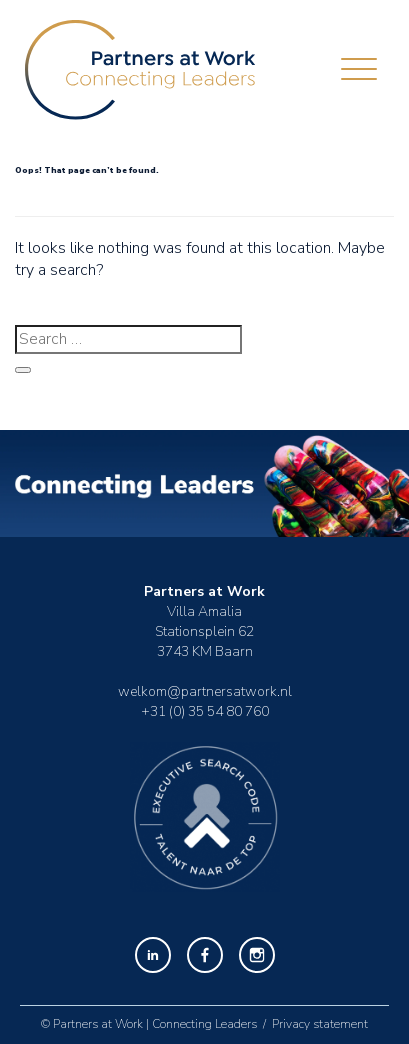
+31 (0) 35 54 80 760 (205, 711)
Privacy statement (320, 1024)
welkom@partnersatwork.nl (205, 691)
